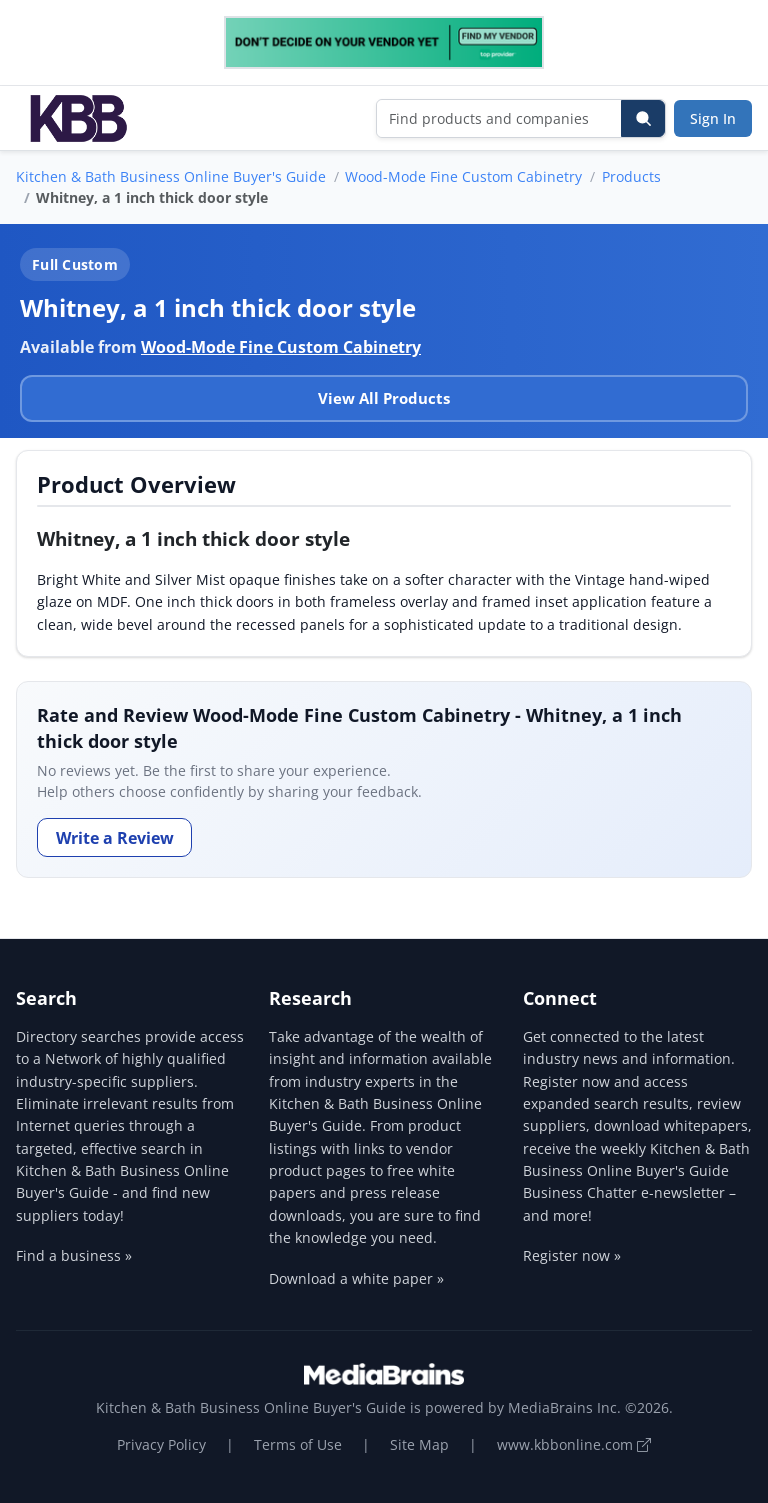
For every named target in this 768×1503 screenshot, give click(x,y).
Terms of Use (298, 1444)
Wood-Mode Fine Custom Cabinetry (463, 176)
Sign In (713, 118)
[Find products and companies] (499, 118)
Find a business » (74, 1255)
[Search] (643, 118)
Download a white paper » (356, 1278)
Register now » (572, 1255)
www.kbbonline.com (574, 1444)
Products (631, 176)
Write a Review (115, 838)
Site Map (419, 1444)
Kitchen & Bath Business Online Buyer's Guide (171, 176)
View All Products (384, 398)
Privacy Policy (161, 1444)
